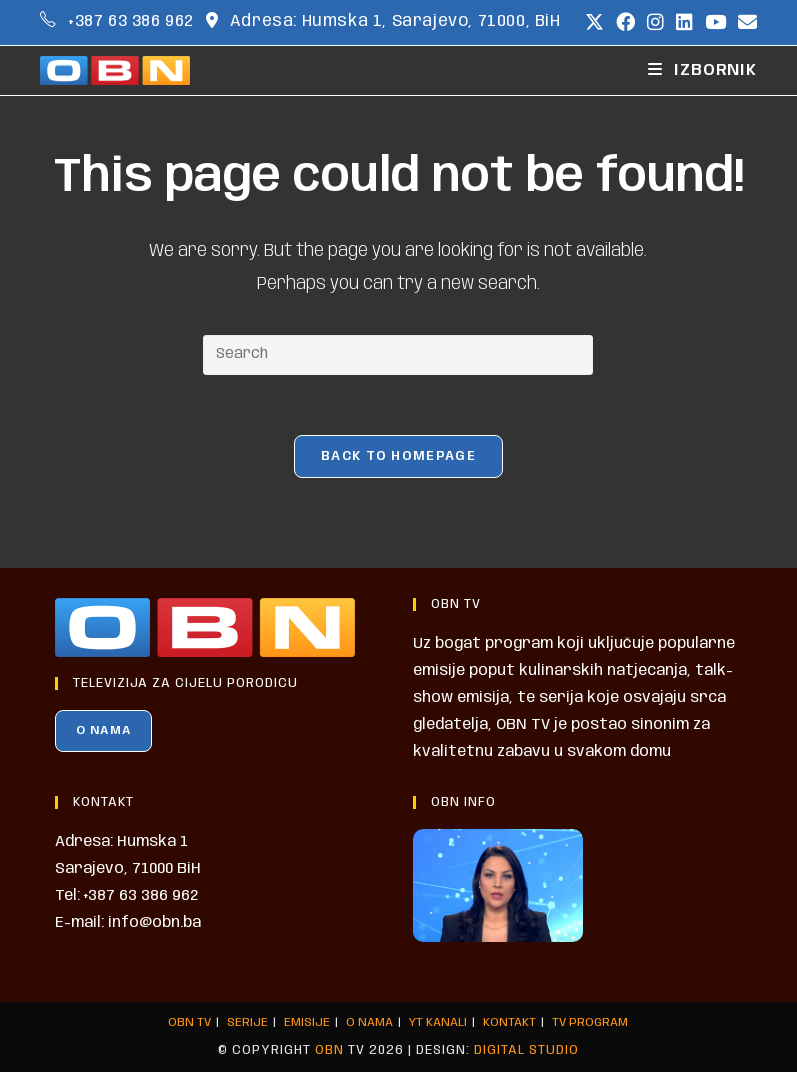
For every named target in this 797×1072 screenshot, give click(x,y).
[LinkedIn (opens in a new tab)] (684, 23)
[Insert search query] (398, 355)
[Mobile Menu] (702, 70)
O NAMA (103, 730)
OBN (329, 1050)
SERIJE (247, 1022)
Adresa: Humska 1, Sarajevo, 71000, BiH (395, 21)
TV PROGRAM (590, 1022)
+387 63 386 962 (131, 21)
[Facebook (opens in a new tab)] (625, 23)
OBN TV (189, 1022)
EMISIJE (307, 1022)
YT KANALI (438, 1022)
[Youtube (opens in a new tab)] (715, 23)
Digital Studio (526, 1050)
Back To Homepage (398, 456)
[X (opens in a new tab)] (594, 23)
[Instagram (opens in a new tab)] (655, 23)
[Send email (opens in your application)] (744, 23)
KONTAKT (509, 1022)
